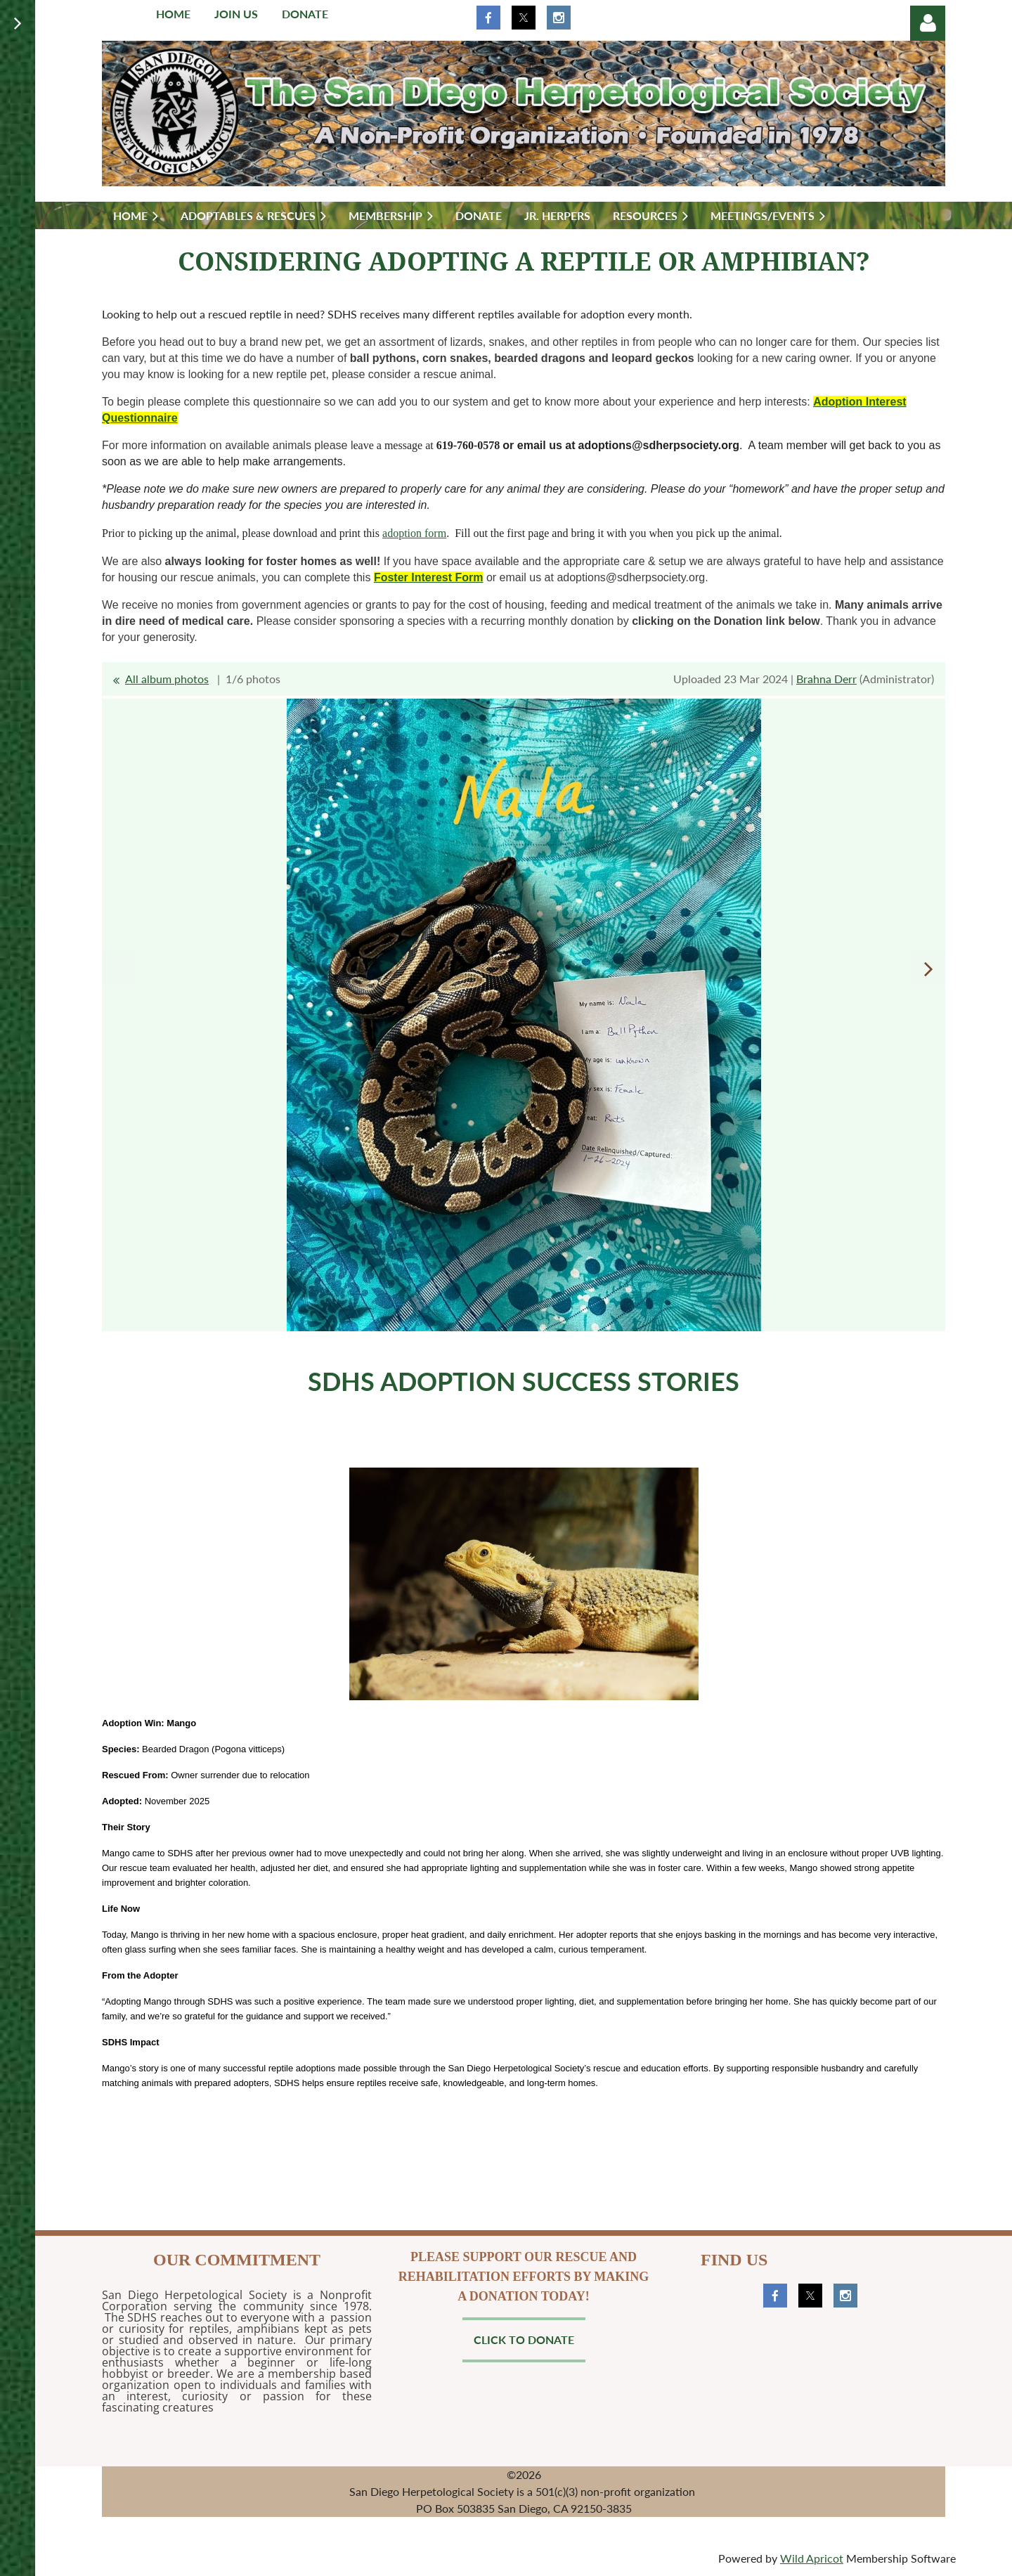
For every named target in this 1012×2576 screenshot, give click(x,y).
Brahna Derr (826, 678)
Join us (236, 13)
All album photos (167, 678)
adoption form (414, 533)
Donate (305, 13)
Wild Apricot (811, 2558)
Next (928, 968)
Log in (927, 23)
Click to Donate (524, 2339)
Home (173, 13)
